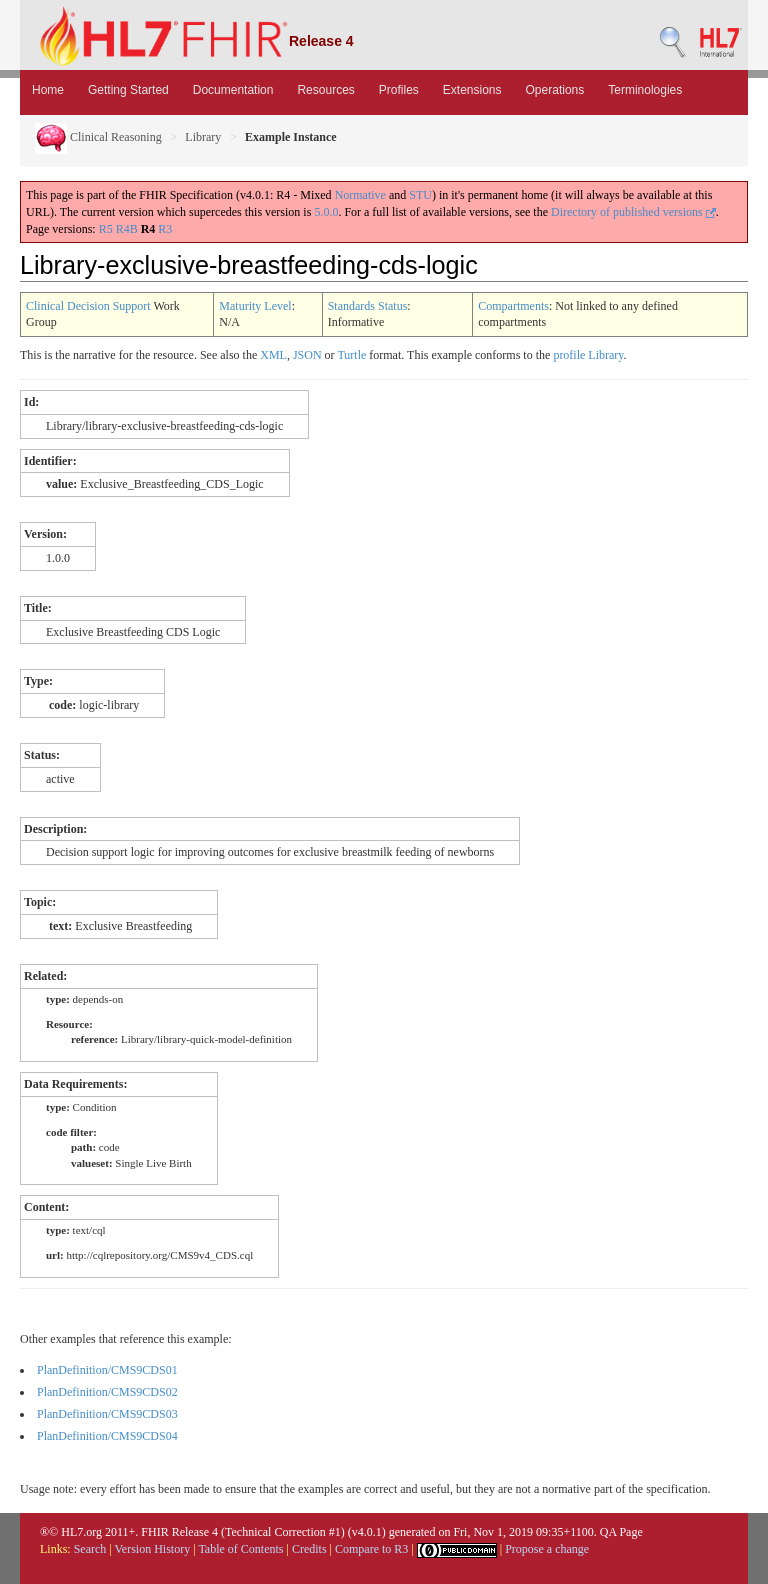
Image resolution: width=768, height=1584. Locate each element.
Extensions (472, 90)
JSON (307, 355)
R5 (106, 229)
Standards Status (368, 306)
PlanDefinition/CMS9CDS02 (107, 1392)
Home (48, 90)
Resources (325, 90)
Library (203, 137)
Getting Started (128, 90)
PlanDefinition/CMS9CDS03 (107, 1414)
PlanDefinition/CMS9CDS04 (107, 1436)
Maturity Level (255, 306)
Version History (153, 1549)
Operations (555, 90)
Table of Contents (240, 1549)
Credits (309, 1549)
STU (420, 195)
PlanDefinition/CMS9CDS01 (107, 1370)
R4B (127, 229)
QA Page (621, 1532)
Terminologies (645, 90)
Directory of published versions (633, 212)
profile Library (588, 355)
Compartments (513, 306)
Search (90, 1549)
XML (273, 355)
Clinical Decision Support (88, 306)
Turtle (351, 355)
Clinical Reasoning (98, 137)
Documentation (233, 90)
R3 (165, 229)
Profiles (399, 90)
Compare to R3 (371, 1549)
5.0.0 (326, 212)
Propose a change (547, 1549)
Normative (360, 195)
